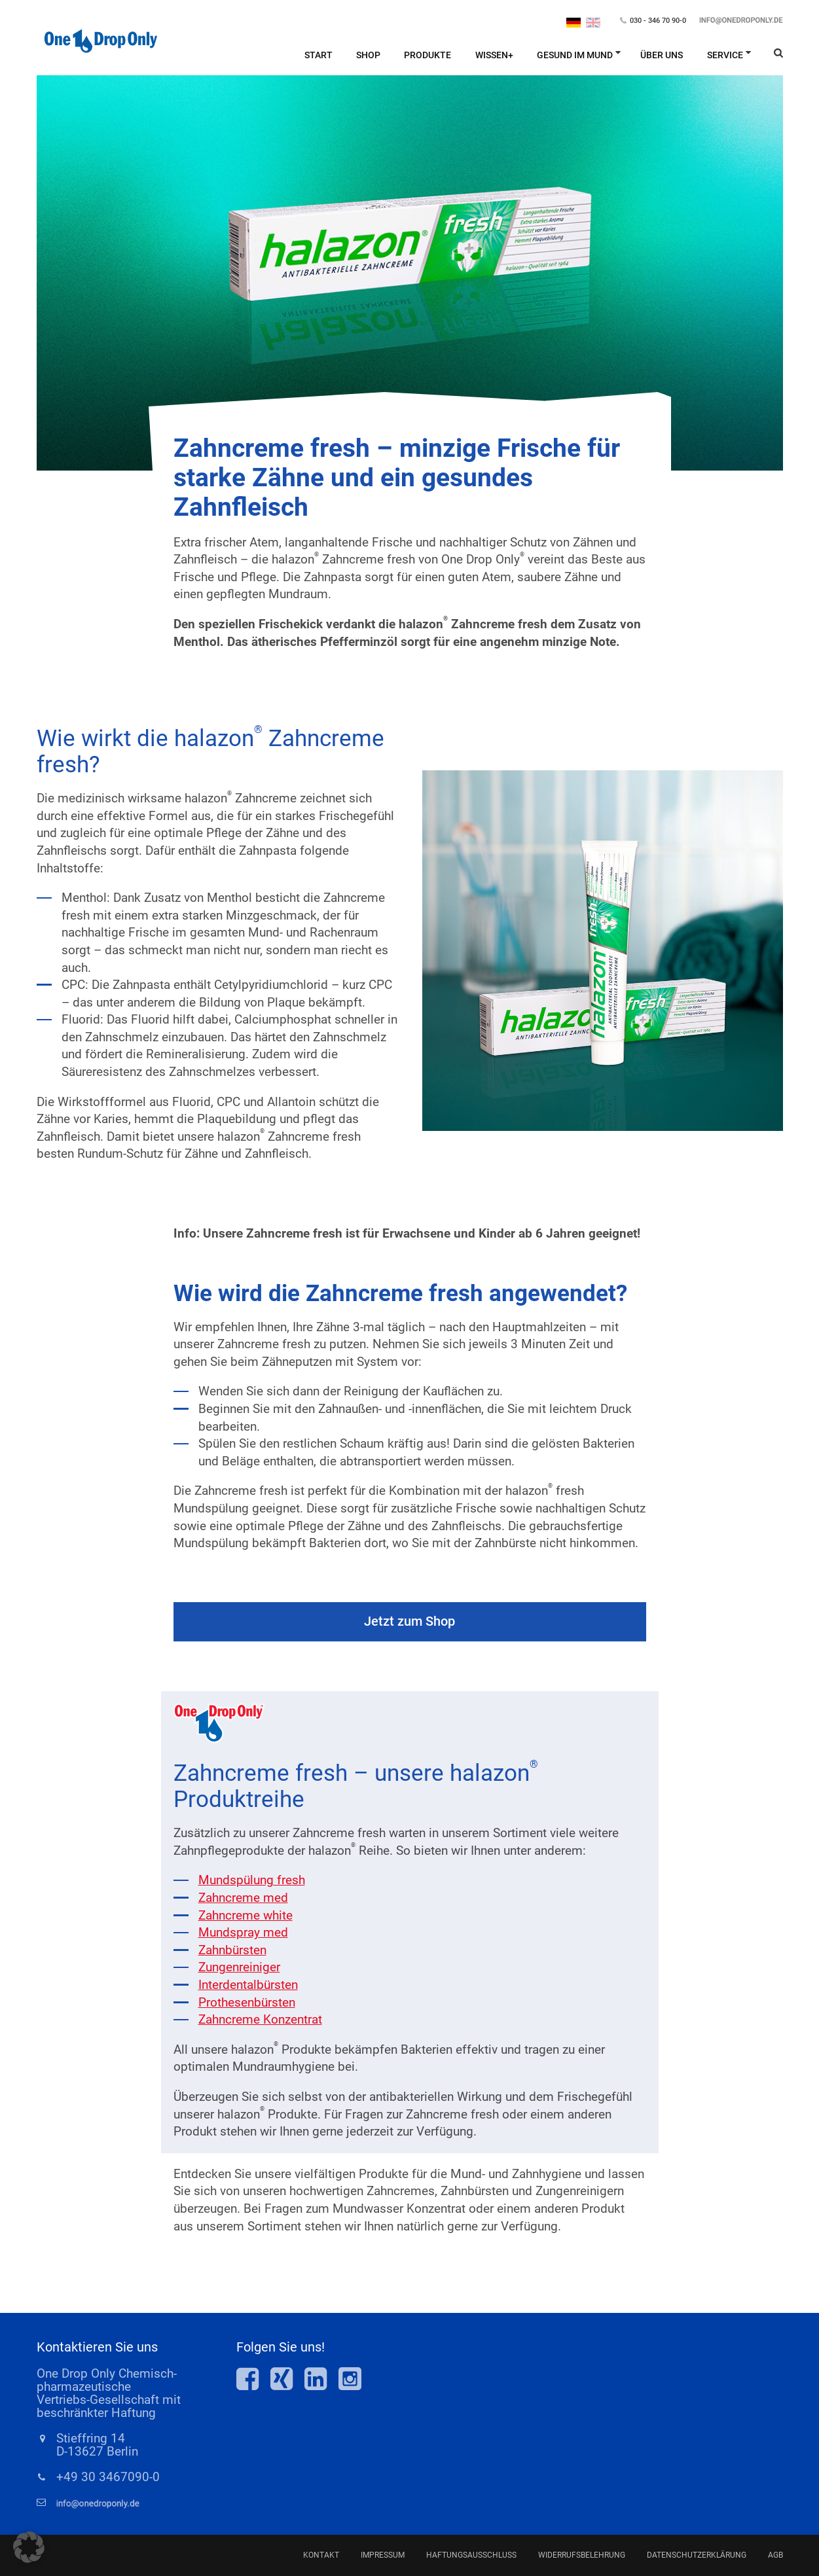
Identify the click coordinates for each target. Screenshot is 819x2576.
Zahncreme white (245, 1915)
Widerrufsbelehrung (581, 2555)
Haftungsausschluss (471, 2555)
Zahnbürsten (232, 1950)
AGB (775, 2555)
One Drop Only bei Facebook (253, 2378)
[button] (29, 2547)
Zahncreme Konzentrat (260, 2019)
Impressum (383, 2555)
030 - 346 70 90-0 (658, 20)
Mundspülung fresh (251, 1879)
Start (318, 55)
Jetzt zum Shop (409, 1621)
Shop (368, 55)
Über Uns (661, 55)
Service (725, 55)
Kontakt (321, 2555)
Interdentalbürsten (248, 1984)
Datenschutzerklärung (696, 2555)
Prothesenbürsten (246, 2002)
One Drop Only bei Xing (287, 2378)
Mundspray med (243, 1932)
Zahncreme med (243, 1897)
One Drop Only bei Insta (349, 2378)
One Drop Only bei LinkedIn (321, 2378)
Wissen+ (494, 55)
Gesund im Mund (575, 55)
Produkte (427, 55)
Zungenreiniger (239, 1967)
